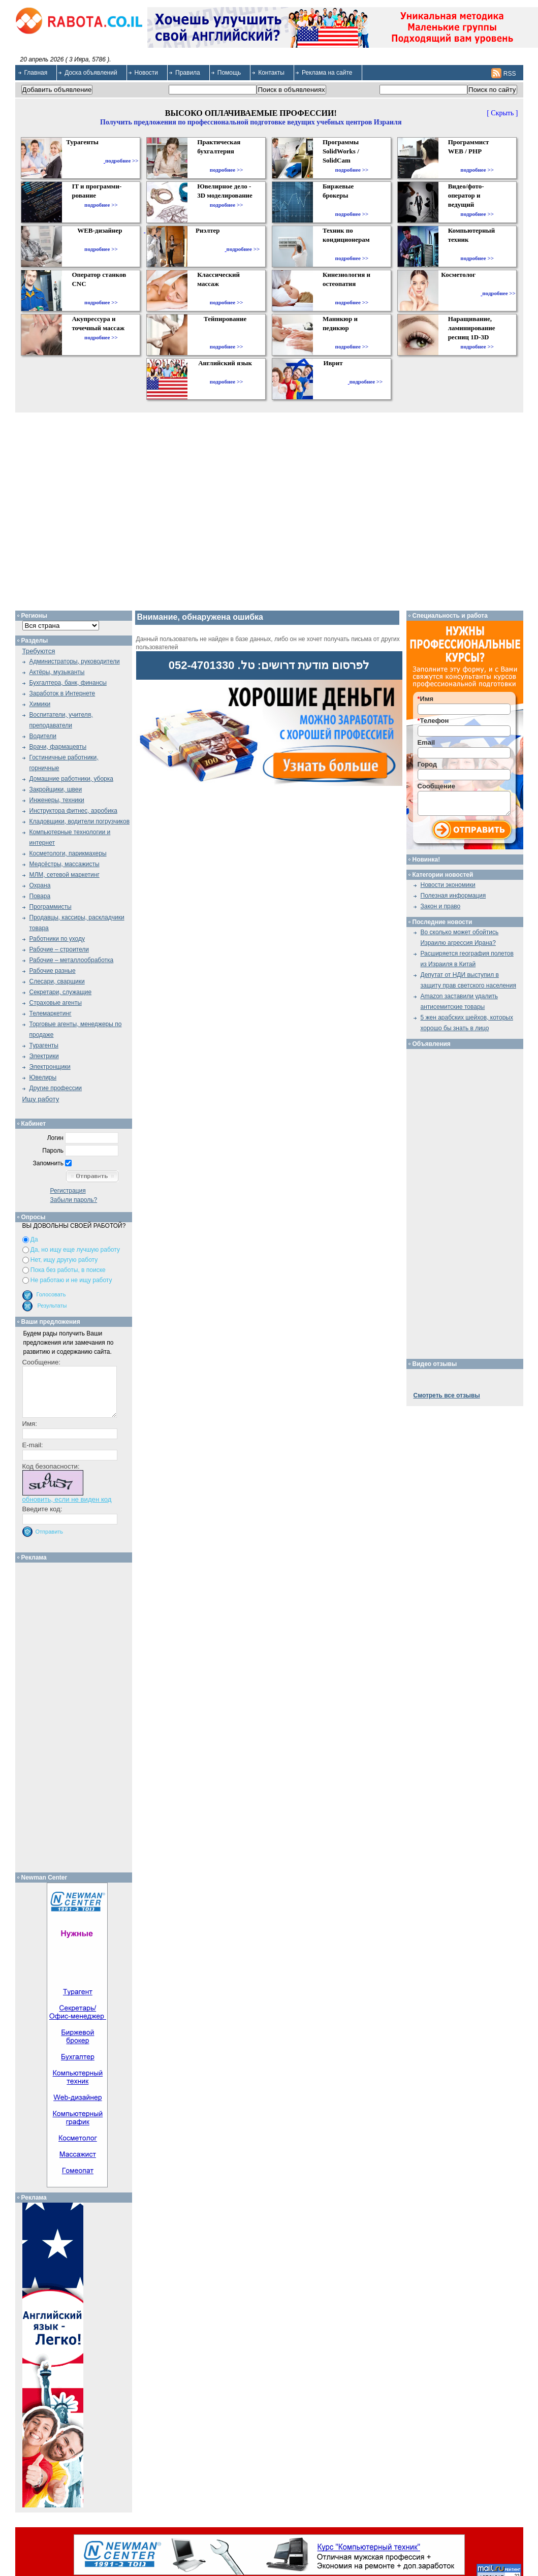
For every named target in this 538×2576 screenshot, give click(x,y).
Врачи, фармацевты (58, 746)
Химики (40, 704)
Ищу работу (40, 1099)
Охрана (40, 885)
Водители (42, 736)
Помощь (229, 72)
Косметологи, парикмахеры (68, 853)
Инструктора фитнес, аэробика (73, 810)
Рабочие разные (52, 970)
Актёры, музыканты (57, 672)
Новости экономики (448, 884)
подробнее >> (122, 160)
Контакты (271, 72)
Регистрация (68, 1190)
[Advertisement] (77, 1715)
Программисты (50, 906)
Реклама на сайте (327, 72)
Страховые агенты (55, 1002)
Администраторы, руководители (74, 661)
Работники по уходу (57, 938)
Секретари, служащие (60, 992)
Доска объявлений (91, 72)
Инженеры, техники (56, 800)
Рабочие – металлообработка (71, 960)
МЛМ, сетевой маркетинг (64, 874)
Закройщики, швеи (55, 789)
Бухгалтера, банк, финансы (68, 682)
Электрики (44, 1056)
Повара (40, 896)
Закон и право (441, 906)
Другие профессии (55, 1088)
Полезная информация (453, 895)
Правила (187, 72)
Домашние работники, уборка (71, 778)
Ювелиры (43, 1077)
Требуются (38, 651)
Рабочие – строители (59, 949)
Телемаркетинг (50, 1013)
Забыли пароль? (74, 1199)
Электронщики (50, 1066)
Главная (36, 72)
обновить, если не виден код (67, 1499)
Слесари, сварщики (57, 981)
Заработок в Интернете (62, 693)
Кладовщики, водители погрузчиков (79, 821)
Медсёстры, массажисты (64, 864)
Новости (146, 72)
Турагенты (43, 1045)
